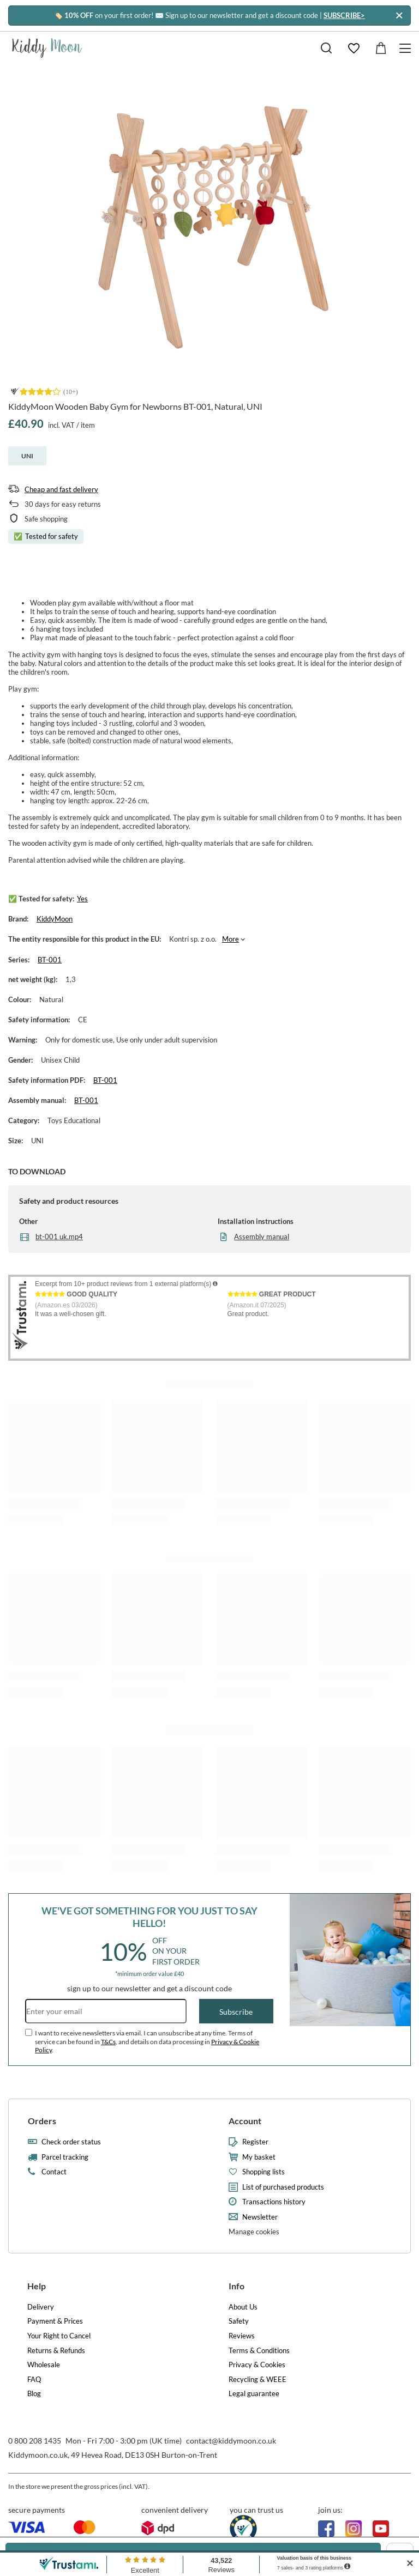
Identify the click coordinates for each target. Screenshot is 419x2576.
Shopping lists (263, 2172)
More (230, 939)
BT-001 (50, 959)
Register (255, 2142)
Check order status (71, 2142)
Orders (42, 2121)
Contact (54, 2172)
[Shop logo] (47, 48)
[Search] (326, 48)
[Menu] (406, 48)
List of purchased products (283, 2187)
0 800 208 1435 (34, 2440)
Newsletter (260, 2217)
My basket (259, 2157)
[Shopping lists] (353, 48)
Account (245, 2121)
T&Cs (108, 2042)
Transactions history (274, 2202)
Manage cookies (254, 2231)
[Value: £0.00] (380, 48)
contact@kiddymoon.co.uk (231, 2440)
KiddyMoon (55, 918)
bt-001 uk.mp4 (59, 1236)
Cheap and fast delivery (61, 489)
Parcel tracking (64, 2157)
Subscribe (236, 2011)
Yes (82, 898)
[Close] (399, 15)
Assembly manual (261, 1236)
